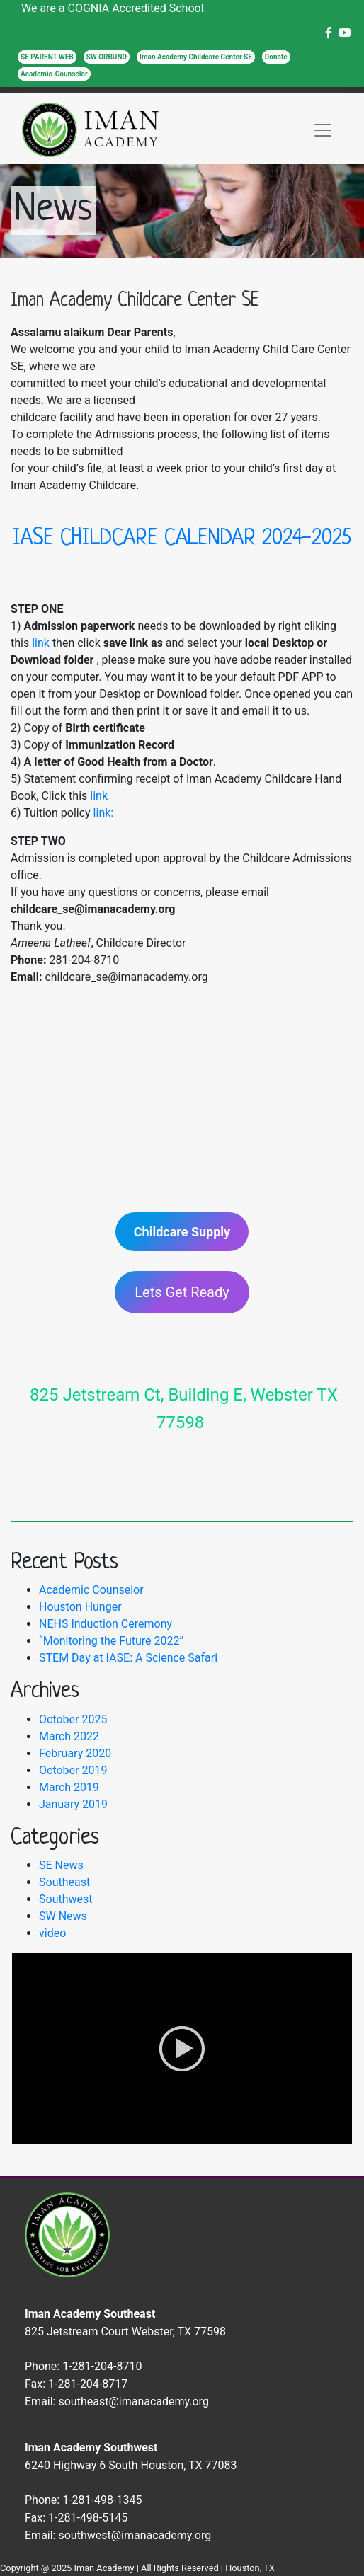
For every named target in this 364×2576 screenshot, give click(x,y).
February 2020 (75, 1753)
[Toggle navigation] (323, 130)
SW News (63, 1916)
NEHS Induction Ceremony (105, 1624)
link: (103, 813)
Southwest (66, 1899)
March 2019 (69, 1787)
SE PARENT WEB (47, 57)
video (52, 1933)
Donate (276, 57)
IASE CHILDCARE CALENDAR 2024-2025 (182, 539)
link (41, 643)
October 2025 (73, 1719)
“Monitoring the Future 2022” (111, 1641)
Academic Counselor (91, 1590)
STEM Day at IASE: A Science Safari (128, 1657)
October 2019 (73, 1770)
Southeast (64, 1882)
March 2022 (69, 1736)
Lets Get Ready (182, 1292)
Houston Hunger (80, 1607)
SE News (61, 1865)
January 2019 (73, 1804)
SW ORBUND (106, 57)
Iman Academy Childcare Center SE (196, 57)
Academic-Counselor (54, 74)
